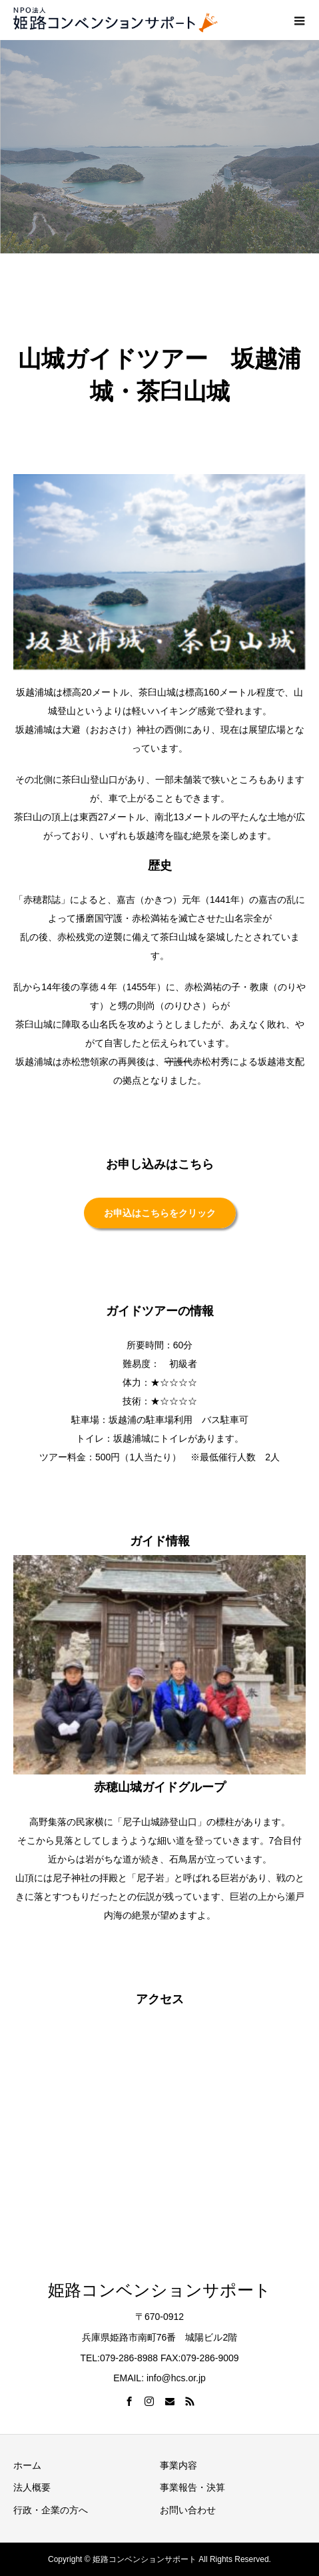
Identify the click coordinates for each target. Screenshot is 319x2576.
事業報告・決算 (192, 2487)
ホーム (27, 2465)
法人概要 (32, 2487)
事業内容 (178, 2465)
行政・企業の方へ (50, 2510)
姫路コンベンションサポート (159, 2290)
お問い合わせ (188, 2510)
